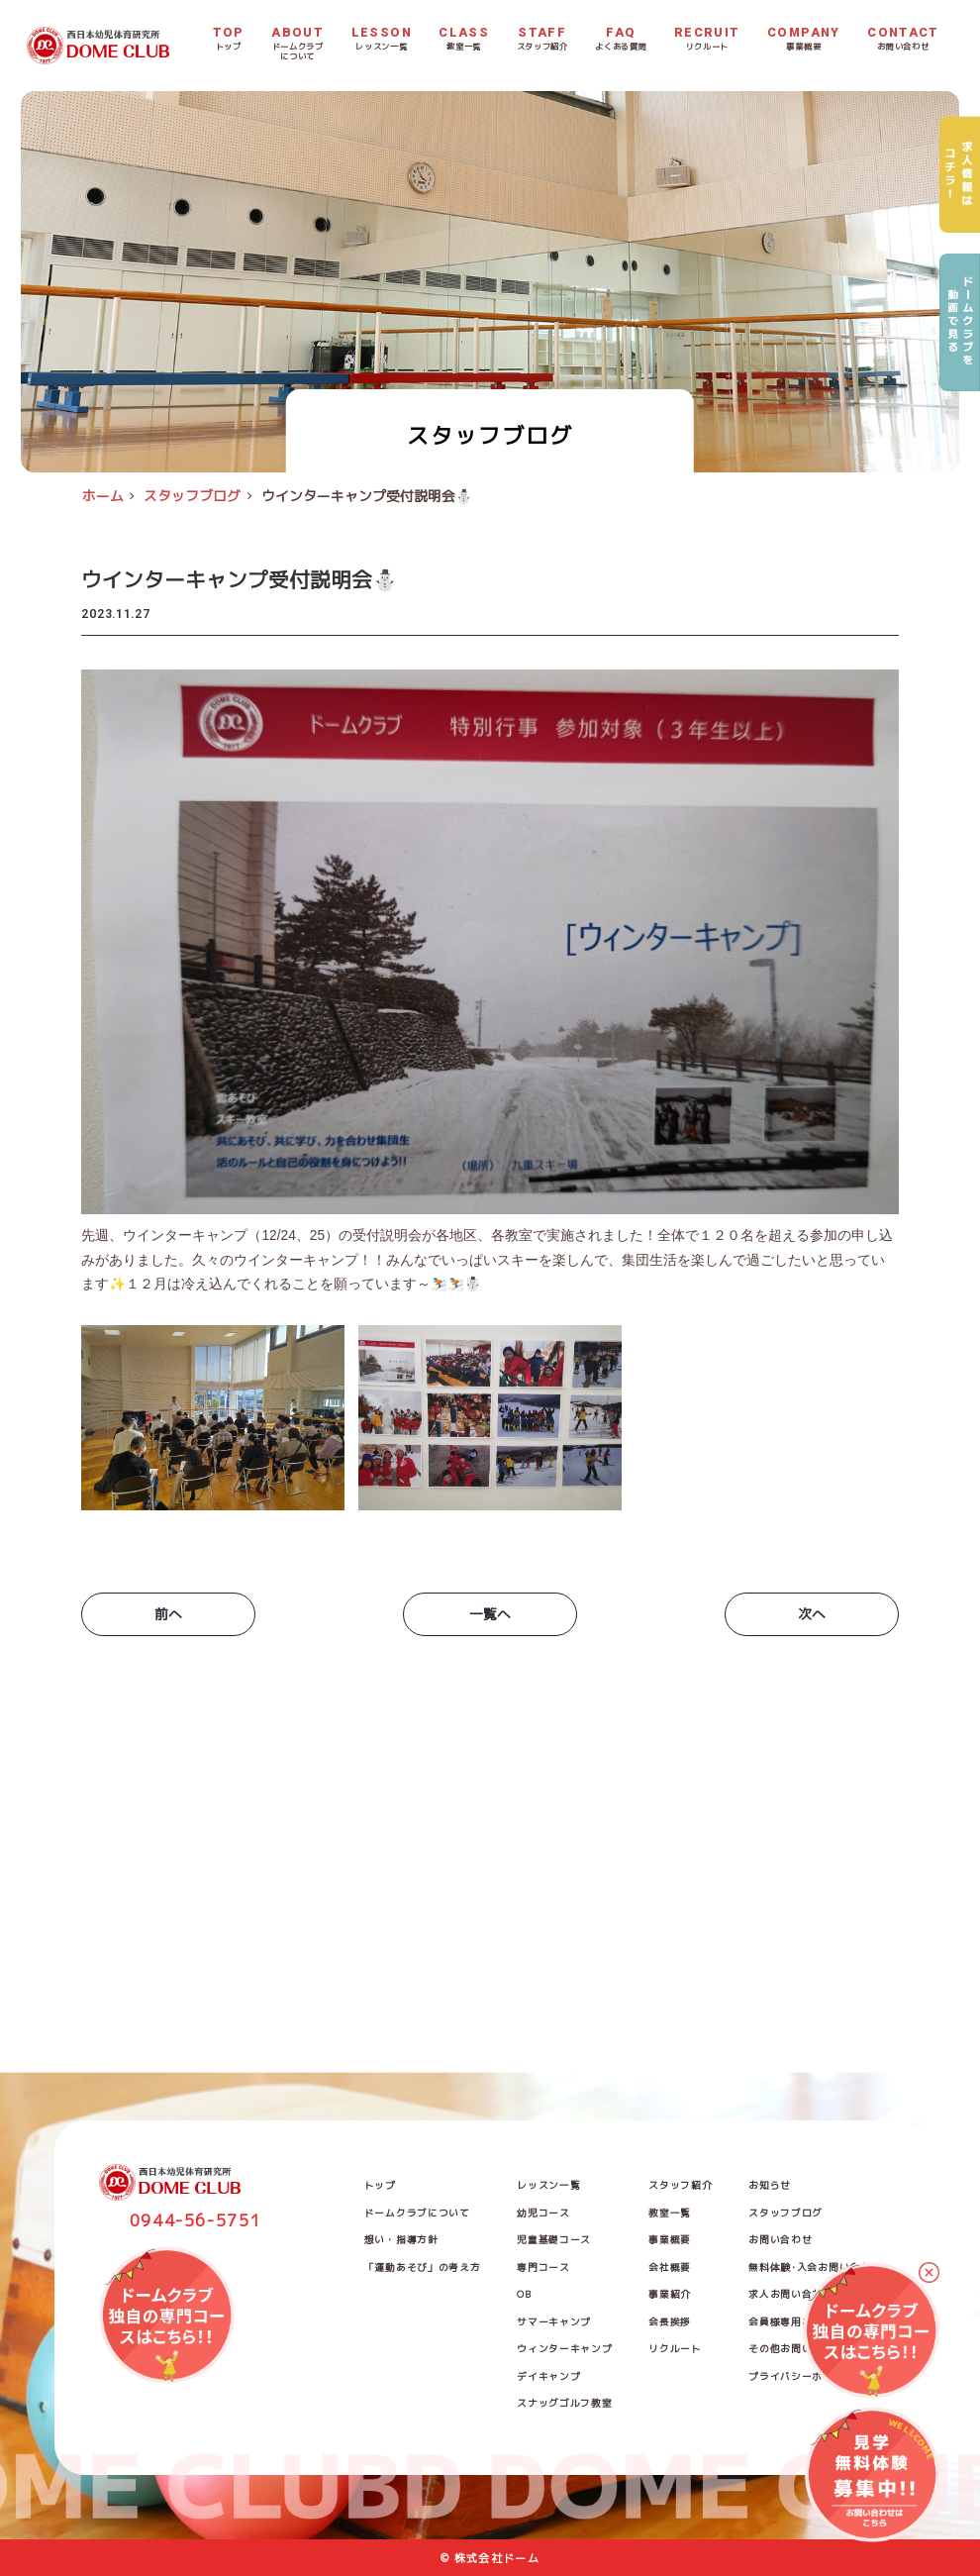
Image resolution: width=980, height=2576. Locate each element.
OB (524, 2294)
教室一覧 (669, 2213)
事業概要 (669, 2239)
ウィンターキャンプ (564, 2348)
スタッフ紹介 (680, 2185)
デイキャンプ (548, 2376)
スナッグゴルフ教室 (564, 2403)
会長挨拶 (669, 2322)
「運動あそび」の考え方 (422, 2267)
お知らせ (769, 2185)
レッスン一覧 (548, 2185)
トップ (380, 2185)
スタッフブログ (785, 2213)
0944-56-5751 (196, 2220)
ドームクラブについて (417, 2213)
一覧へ (490, 1613)
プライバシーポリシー (801, 2376)
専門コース (543, 2267)
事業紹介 (669, 2294)
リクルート (674, 2348)
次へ (812, 1613)
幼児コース (543, 2213)
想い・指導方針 (401, 2239)
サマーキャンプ (554, 2322)
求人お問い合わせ (790, 2294)
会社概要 (669, 2267)
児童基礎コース (554, 2239)
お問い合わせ (780, 2239)
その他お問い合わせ (795, 2348)
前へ (168, 1613)
